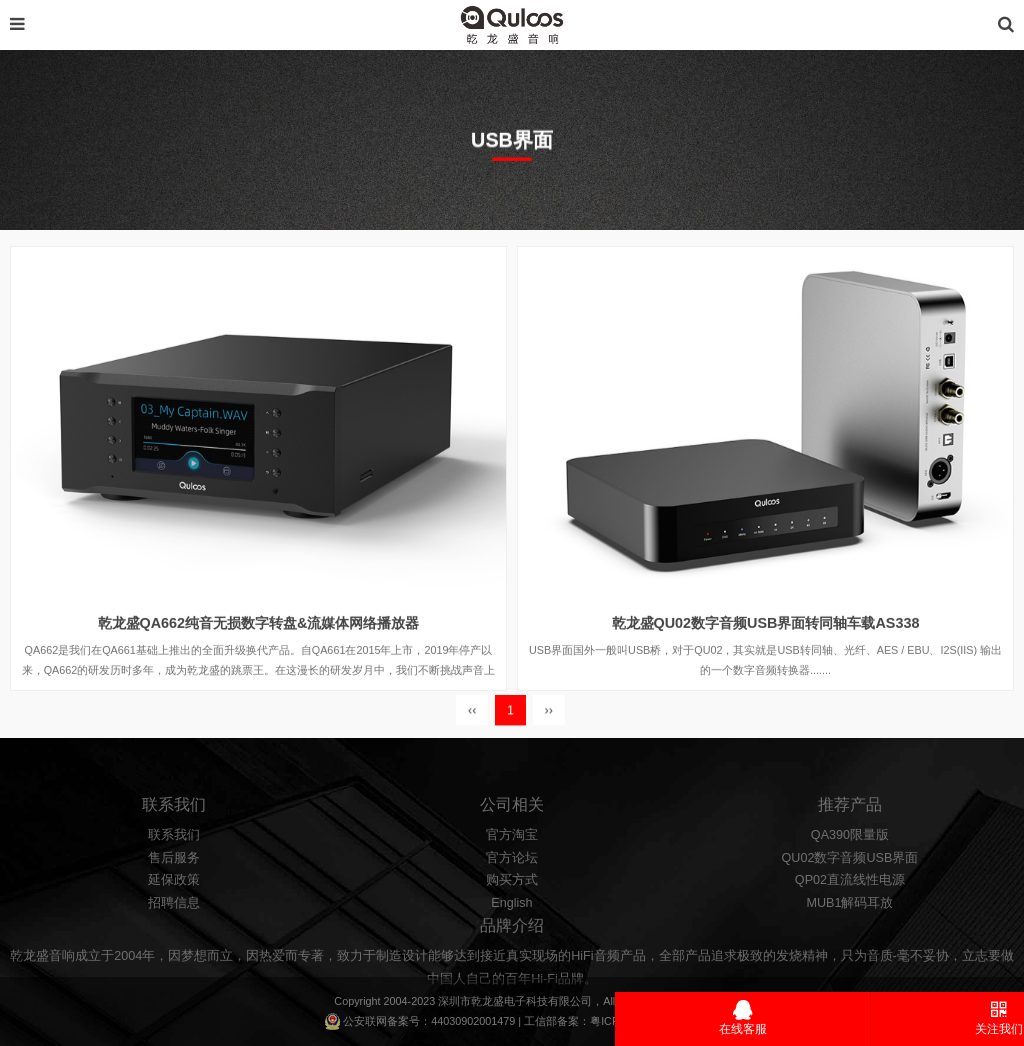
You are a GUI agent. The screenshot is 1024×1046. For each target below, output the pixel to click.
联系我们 (174, 859)
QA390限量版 (850, 859)
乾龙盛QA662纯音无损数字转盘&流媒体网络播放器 (259, 638)
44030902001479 (473, 1021)
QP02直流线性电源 (850, 904)
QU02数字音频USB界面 (850, 882)
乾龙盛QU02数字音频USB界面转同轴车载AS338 (766, 638)
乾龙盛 (487, 1001)
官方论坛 (512, 882)
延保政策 (174, 904)
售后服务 (174, 882)
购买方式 (512, 904)
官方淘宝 (512, 859)
